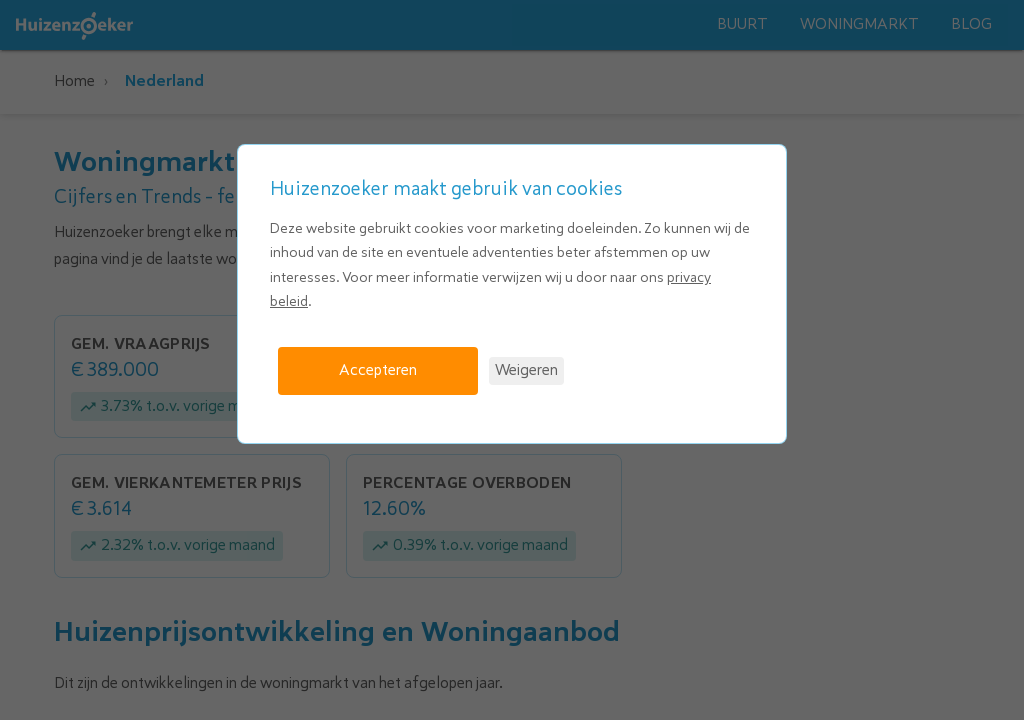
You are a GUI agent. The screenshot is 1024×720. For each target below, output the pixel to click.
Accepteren (378, 370)
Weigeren (526, 370)
